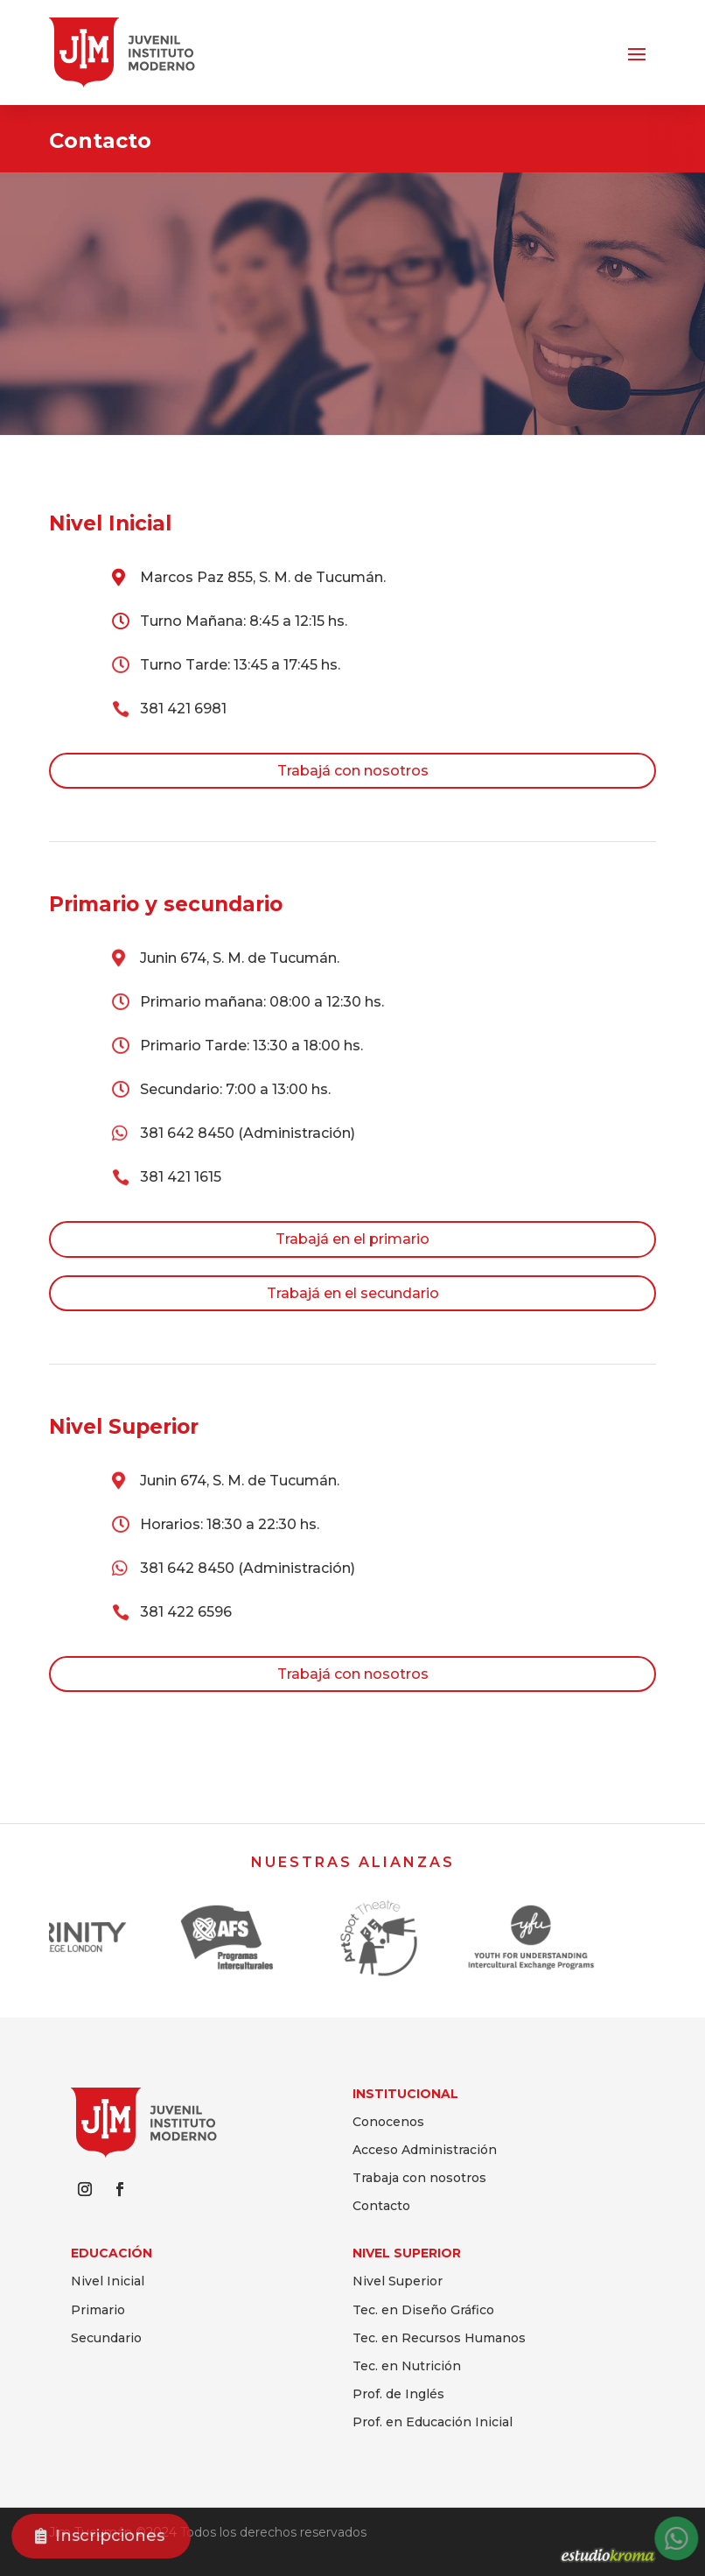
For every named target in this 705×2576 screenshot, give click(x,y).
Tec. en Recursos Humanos (439, 2338)
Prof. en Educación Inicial (432, 2422)
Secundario (106, 2338)
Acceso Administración (424, 2150)
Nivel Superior (397, 2281)
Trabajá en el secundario (353, 1293)
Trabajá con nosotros (353, 770)
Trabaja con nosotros (419, 2178)
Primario (98, 2310)
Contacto (381, 2206)
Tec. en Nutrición (406, 2366)
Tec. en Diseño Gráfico (423, 2310)
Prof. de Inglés (398, 2394)
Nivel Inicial (107, 2281)
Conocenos (388, 2122)
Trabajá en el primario (352, 1239)
